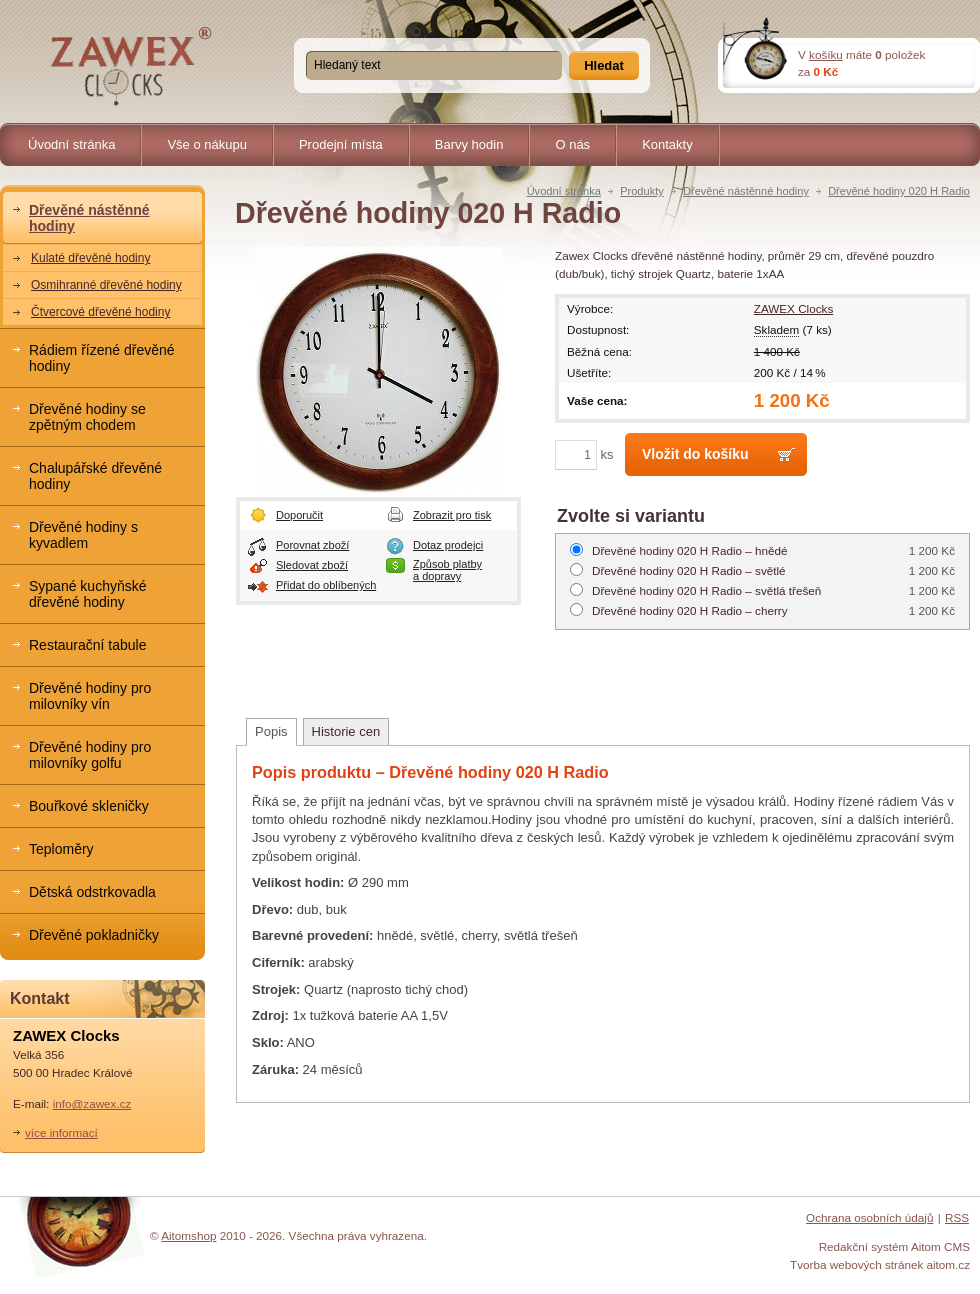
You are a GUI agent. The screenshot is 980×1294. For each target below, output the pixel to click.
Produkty (642, 191)
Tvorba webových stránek (856, 1264)
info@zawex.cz (92, 1103)
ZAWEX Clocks (793, 308)
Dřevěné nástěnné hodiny (746, 191)
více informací (61, 1132)
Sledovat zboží (312, 565)
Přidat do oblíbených (326, 585)
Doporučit (299, 515)
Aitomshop (188, 1235)
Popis (271, 731)
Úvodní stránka (564, 191)
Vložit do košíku (695, 454)
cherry (690, 610)
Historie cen (346, 731)
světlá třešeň (706, 590)
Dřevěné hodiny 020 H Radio (899, 191)
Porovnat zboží (312, 545)
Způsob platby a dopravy (447, 570)
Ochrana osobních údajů (869, 1217)
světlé (689, 570)
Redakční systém (864, 1246)
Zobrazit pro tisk (452, 515)
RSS (957, 1217)
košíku (826, 54)
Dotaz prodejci (448, 545)
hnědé (690, 550)
